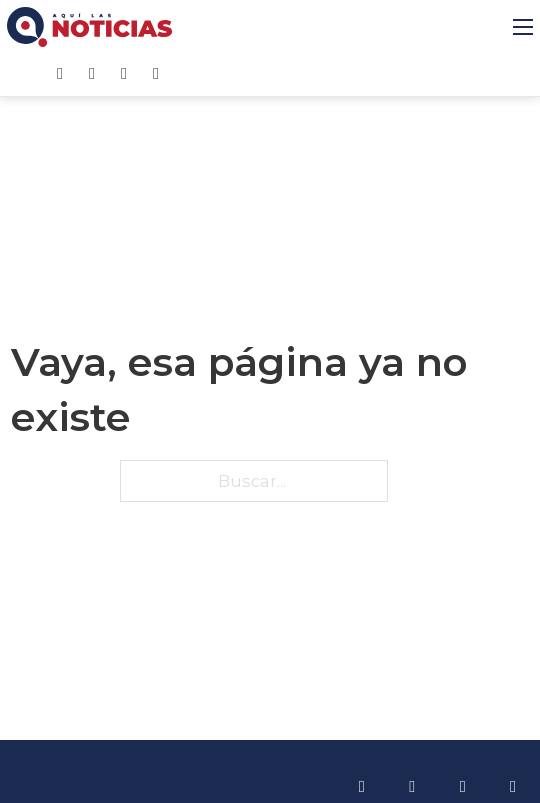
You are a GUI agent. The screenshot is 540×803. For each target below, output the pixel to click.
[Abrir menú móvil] (523, 27)
